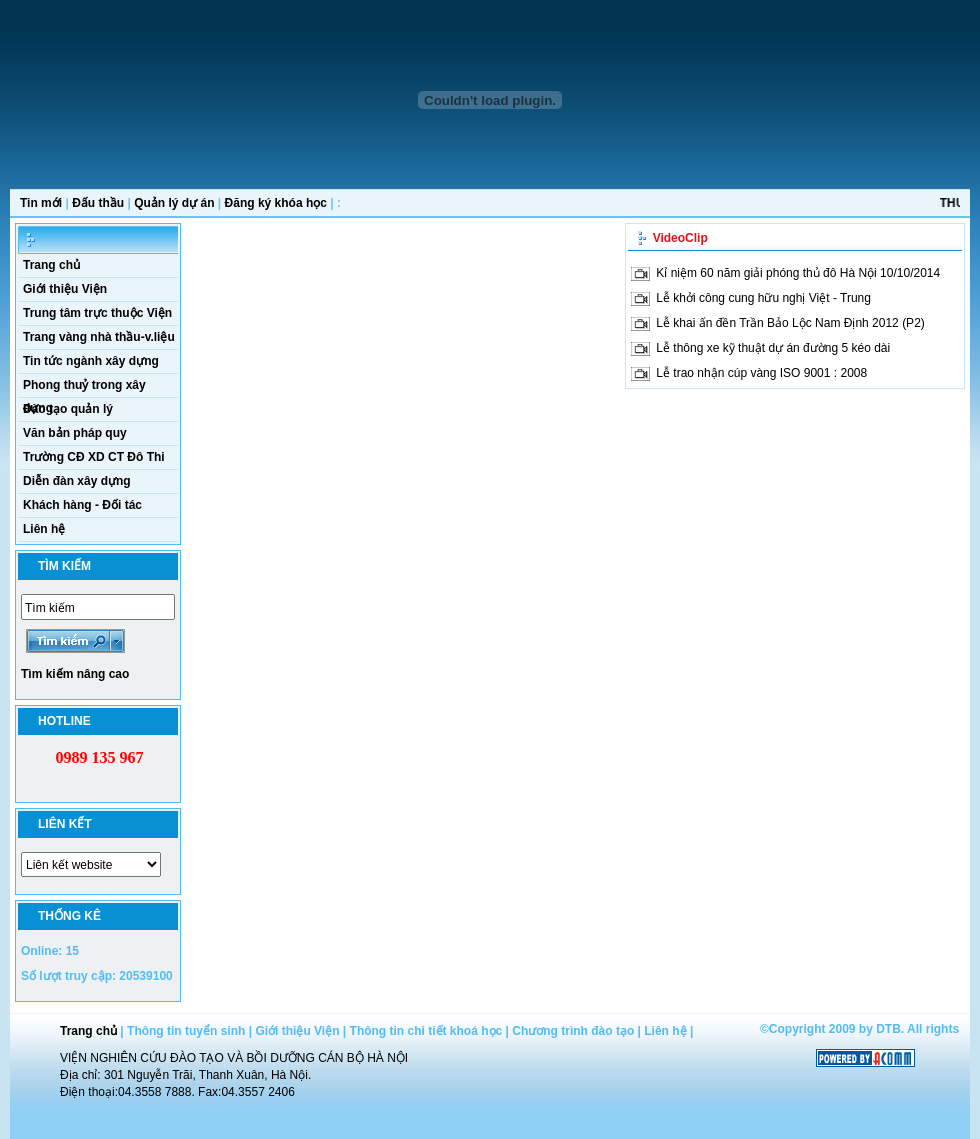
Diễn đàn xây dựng (77, 481)
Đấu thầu (98, 203)
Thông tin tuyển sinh (186, 1031)
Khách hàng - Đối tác (82, 505)
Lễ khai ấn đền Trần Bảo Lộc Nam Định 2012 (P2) (790, 323)
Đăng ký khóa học (276, 203)
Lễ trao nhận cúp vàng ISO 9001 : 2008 (761, 373)
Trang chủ (51, 265)
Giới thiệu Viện (65, 289)
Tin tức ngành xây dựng (91, 361)
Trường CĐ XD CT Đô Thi (94, 457)
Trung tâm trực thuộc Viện (97, 313)
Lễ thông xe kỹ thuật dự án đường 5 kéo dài (773, 348)
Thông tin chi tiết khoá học (426, 1031)
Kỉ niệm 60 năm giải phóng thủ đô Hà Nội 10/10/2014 (798, 273)
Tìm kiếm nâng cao (75, 674)
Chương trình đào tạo (573, 1031)
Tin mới (41, 203)
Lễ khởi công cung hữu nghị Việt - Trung (763, 298)
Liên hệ (44, 529)
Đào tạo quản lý (68, 409)
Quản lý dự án (174, 203)
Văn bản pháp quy (75, 433)
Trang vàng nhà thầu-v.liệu (99, 337)
